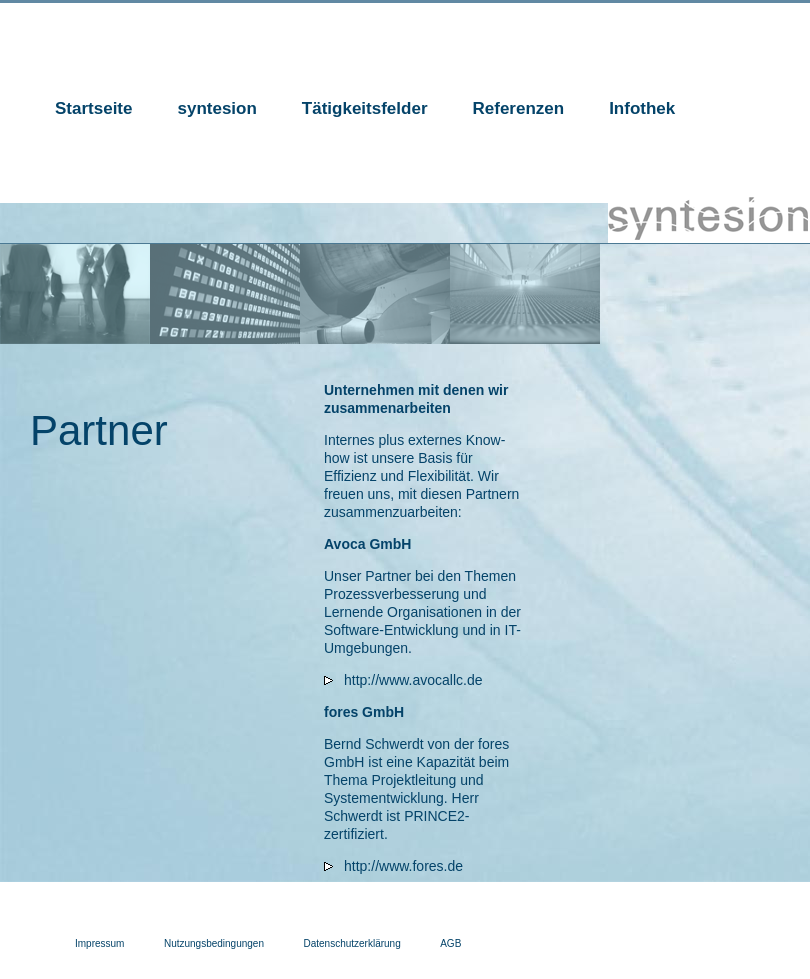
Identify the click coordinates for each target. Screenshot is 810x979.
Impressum (99, 943)
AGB (450, 943)
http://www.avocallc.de (413, 680)
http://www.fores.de (403, 866)
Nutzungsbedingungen (214, 943)
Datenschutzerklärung (351, 943)
